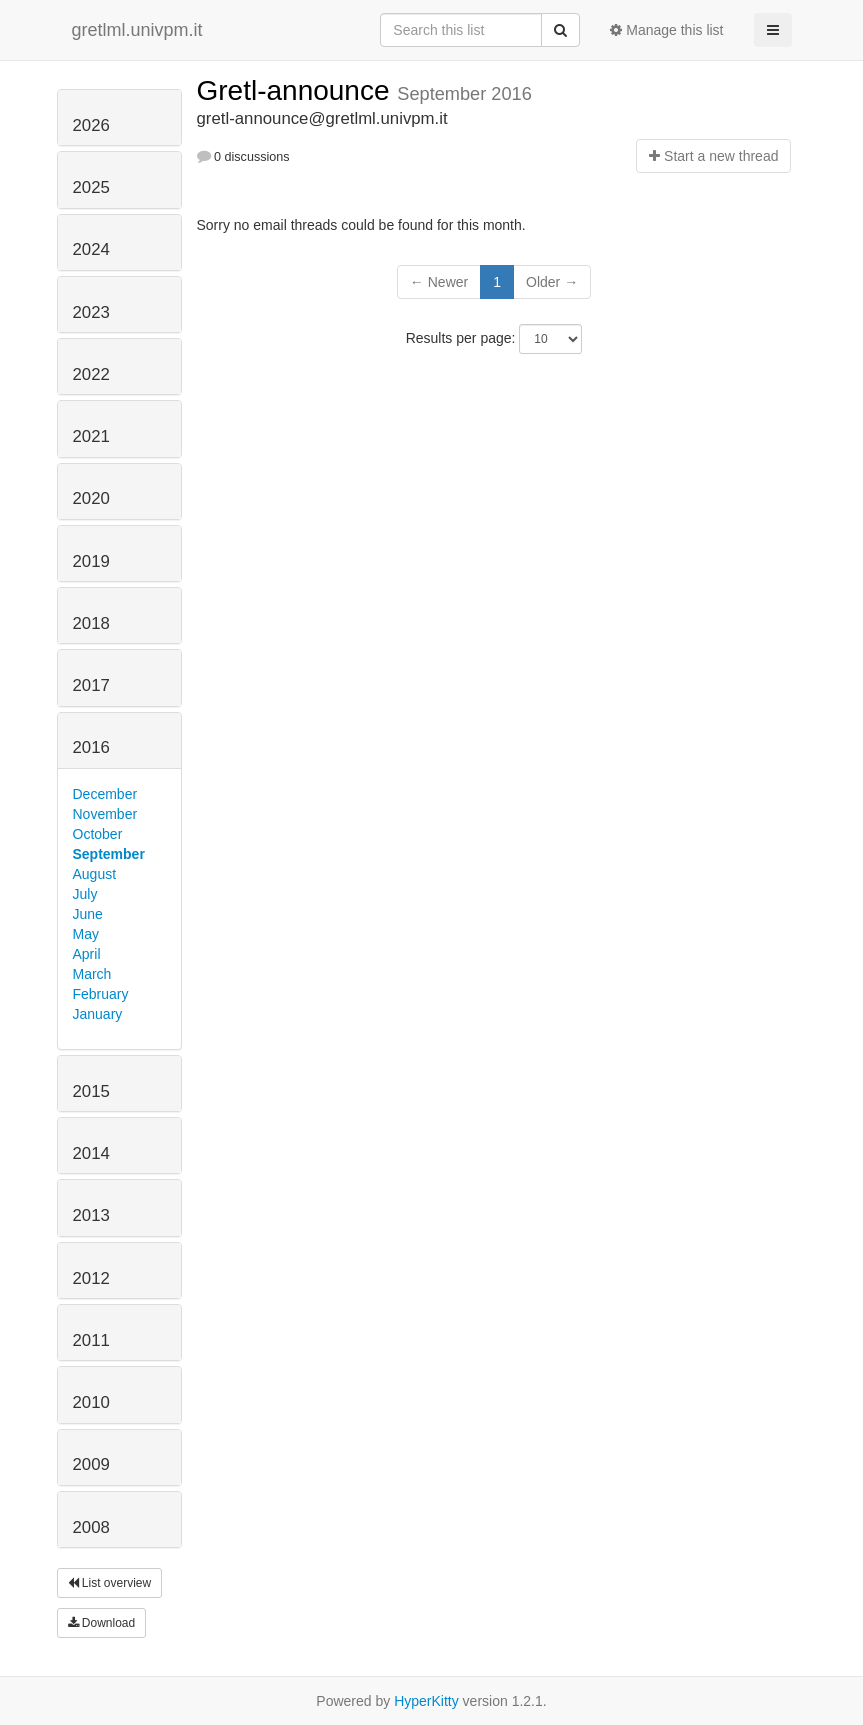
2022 (91, 374)
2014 (91, 1153)
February (101, 994)
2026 (91, 125)
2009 (91, 1464)
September (109, 854)
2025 (91, 187)
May (86, 934)
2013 (91, 1215)
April (87, 954)
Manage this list (666, 30)
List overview (110, 1583)
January (98, 1014)
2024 (91, 249)
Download (102, 1623)
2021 (91, 436)
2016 (91, 747)
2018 (91, 623)
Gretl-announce (297, 90)
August (95, 874)
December (105, 794)
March (92, 974)
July (85, 894)
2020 (91, 498)
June (88, 914)
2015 (91, 1091)
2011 (91, 1340)
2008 (91, 1527)
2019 (91, 561)
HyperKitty (426, 1701)
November (105, 814)
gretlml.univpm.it (137, 30)
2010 (91, 1402)
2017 (91, 685)
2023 (91, 312)
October (98, 834)
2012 (91, 1278)
